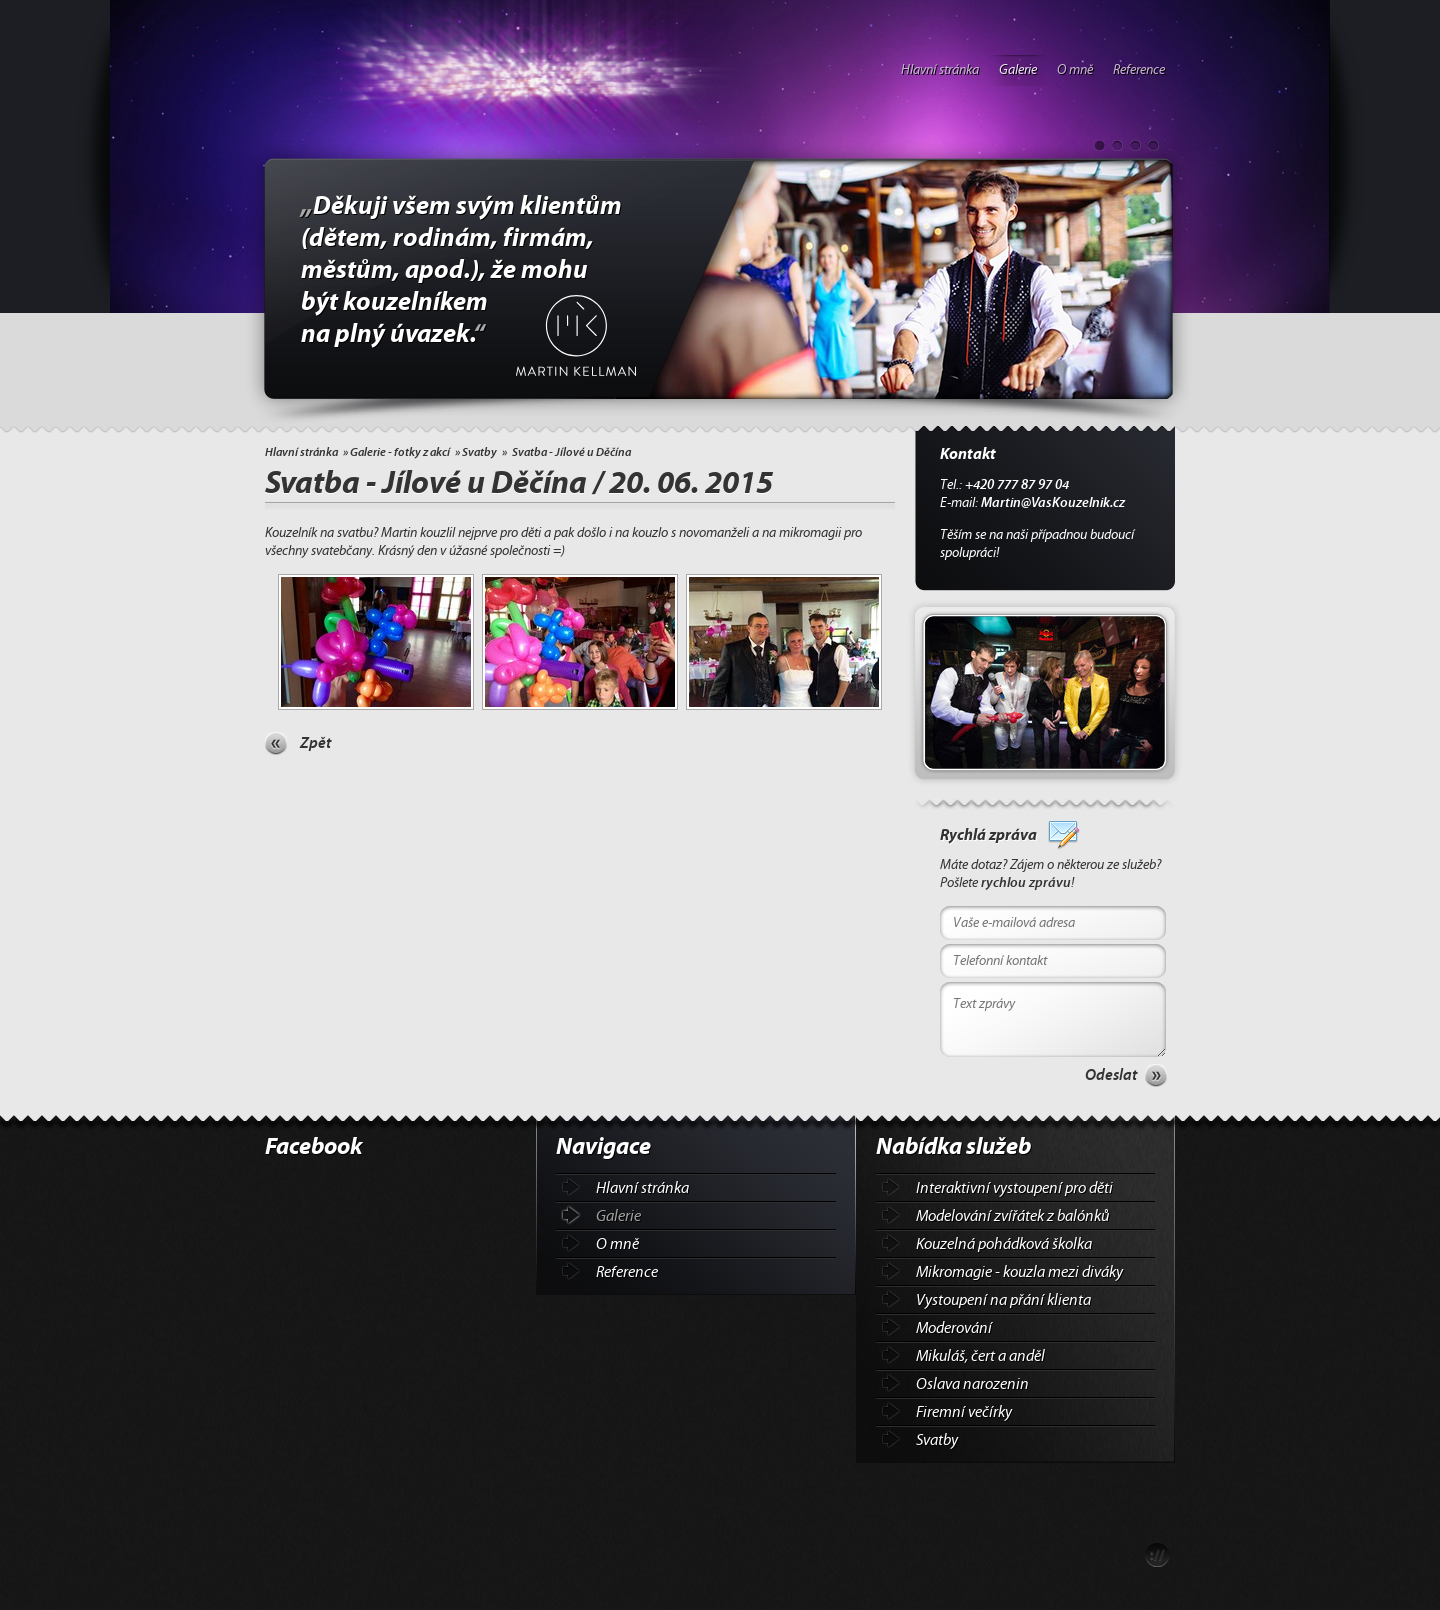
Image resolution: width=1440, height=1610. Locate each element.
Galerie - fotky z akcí (400, 452)
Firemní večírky (964, 1412)
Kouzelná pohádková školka (1004, 1244)
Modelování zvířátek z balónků (1012, 1216)
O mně (1075, 70)
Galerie (1018, 70)
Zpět (315, 743)
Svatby (479, 452)
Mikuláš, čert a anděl (980, 1356)
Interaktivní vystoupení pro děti (1014, 1188)
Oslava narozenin (972, 1384)
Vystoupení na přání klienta (1003, 1300)
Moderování (954, 1328)
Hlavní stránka (940, 70)
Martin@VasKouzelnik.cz (1053, 503)
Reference (1139, 70)
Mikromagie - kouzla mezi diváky (1019, 1272)
